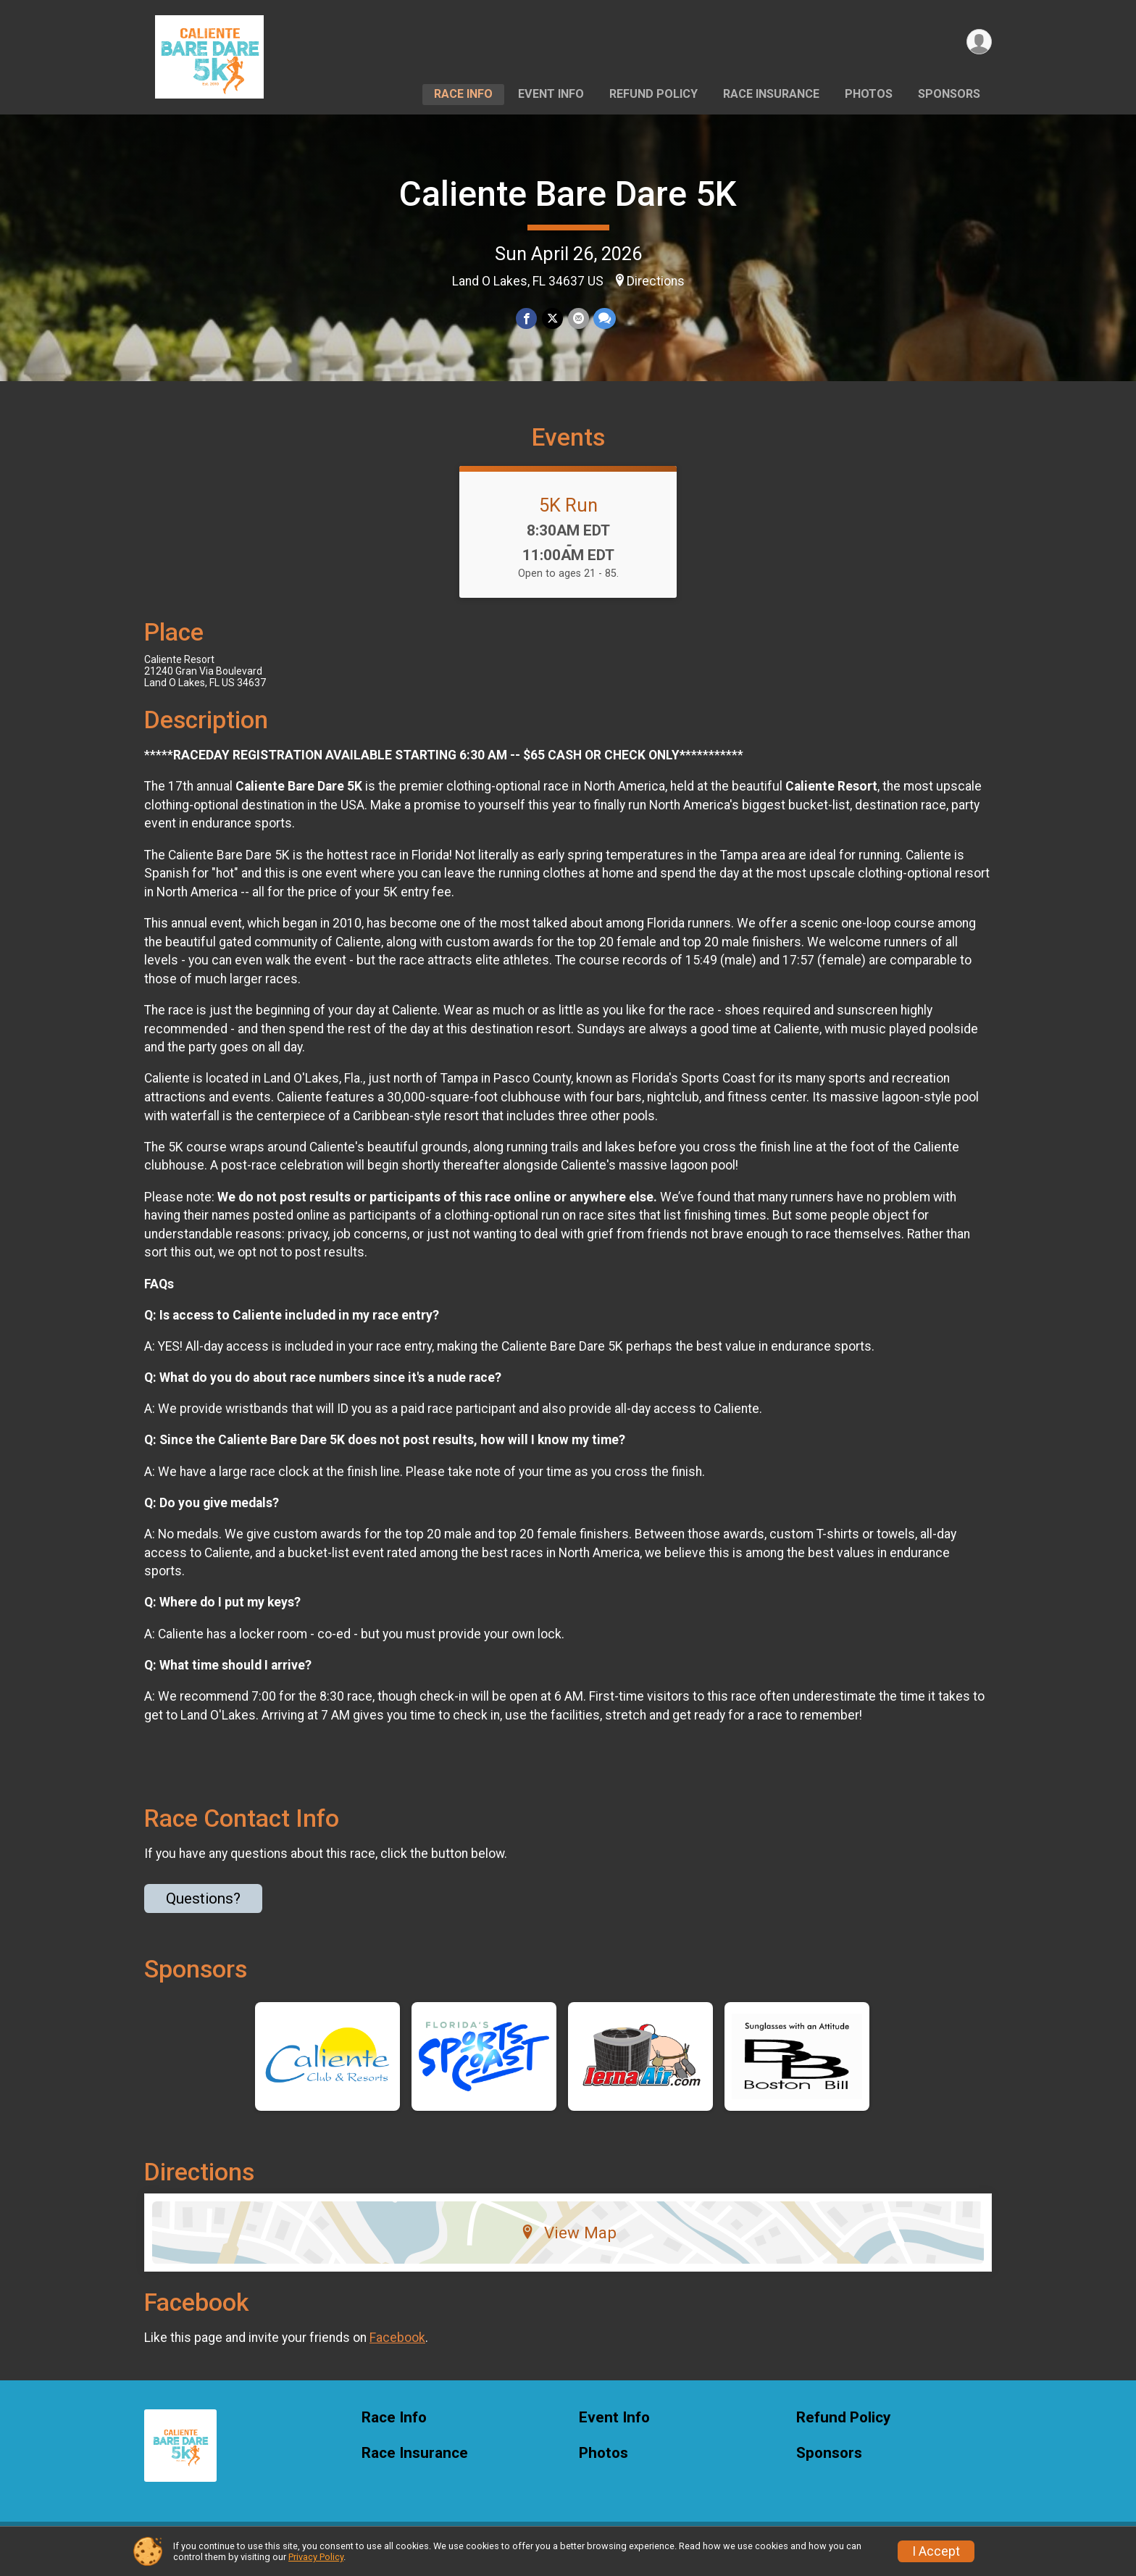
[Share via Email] (577, 318)
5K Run (568, 514)
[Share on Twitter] (552, 318)
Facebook (397, 2347)
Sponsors (949, 94)
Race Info (463, 94)
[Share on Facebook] (527, 318)
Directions (656, 281)
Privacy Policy (315, 2556)
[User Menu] (978, 42)
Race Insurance (771, 94)
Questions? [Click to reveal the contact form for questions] (203, 1907)
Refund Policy (653, 94)
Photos (869, 94)
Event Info (551, 94)
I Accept (936, 2551)
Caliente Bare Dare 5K (568, 193)
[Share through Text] (604, 318)
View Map (568, 2241)
